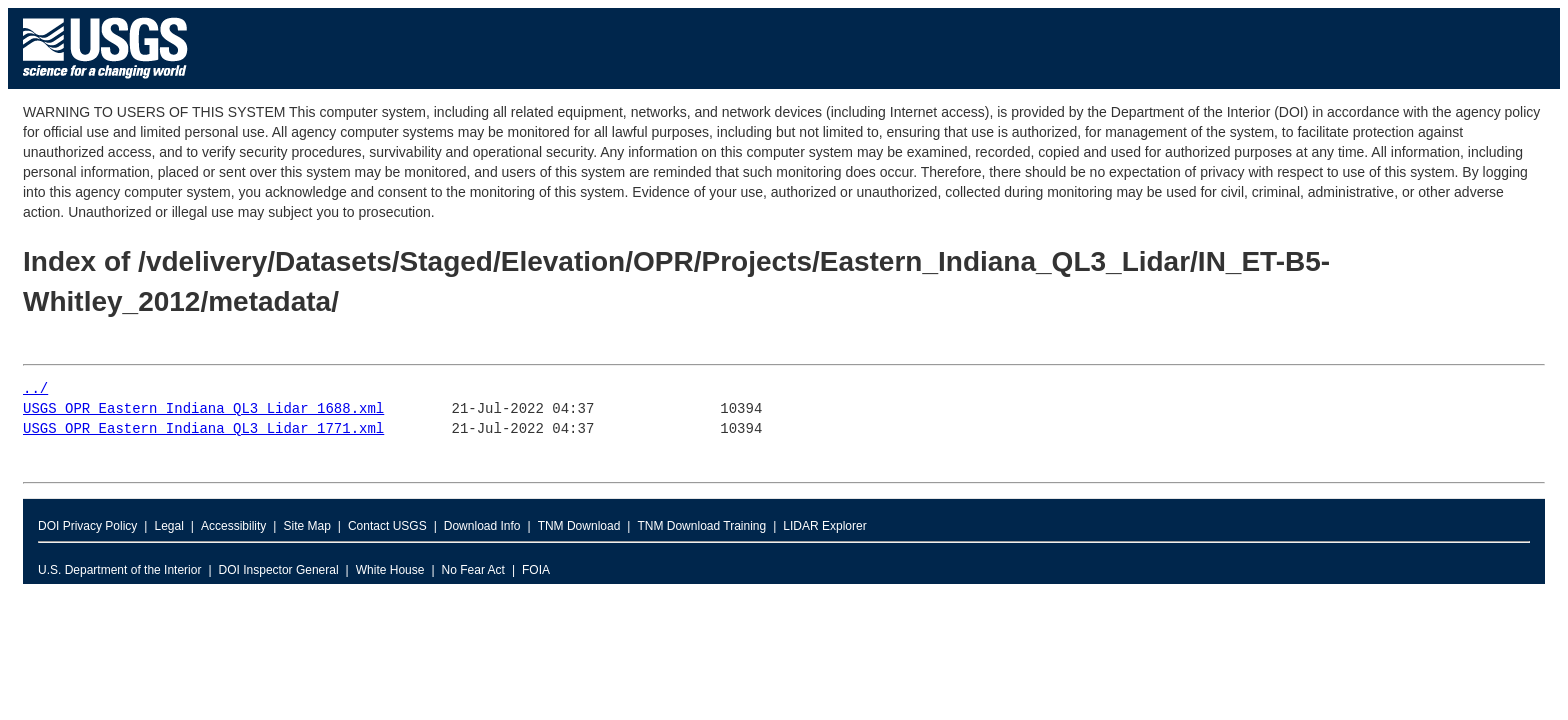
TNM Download (579, 526)
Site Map (306, 526)
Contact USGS (387, 526)
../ (35, 389)
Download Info (482, 526)
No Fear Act (473, 570)
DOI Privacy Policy (87, 526)
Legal (168, 526)
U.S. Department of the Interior (119, 570)
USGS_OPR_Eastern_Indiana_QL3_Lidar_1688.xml (203, 409)
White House (390, 570)
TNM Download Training (701, 526)
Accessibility (233, 526)
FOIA (536, 570)
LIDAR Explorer (824, 526)
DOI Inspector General (279, 570)
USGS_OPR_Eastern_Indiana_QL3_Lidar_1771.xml (203, 429)
